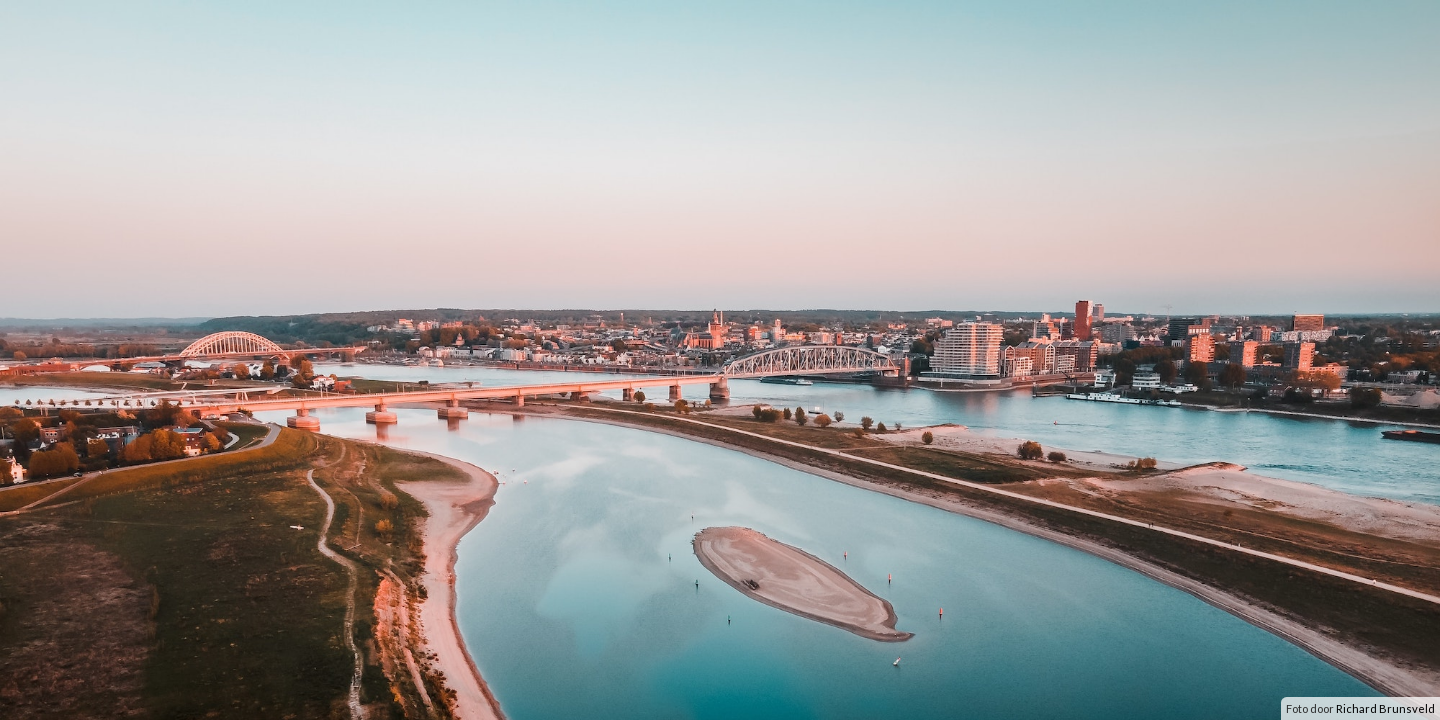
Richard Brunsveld (1385, 708)
